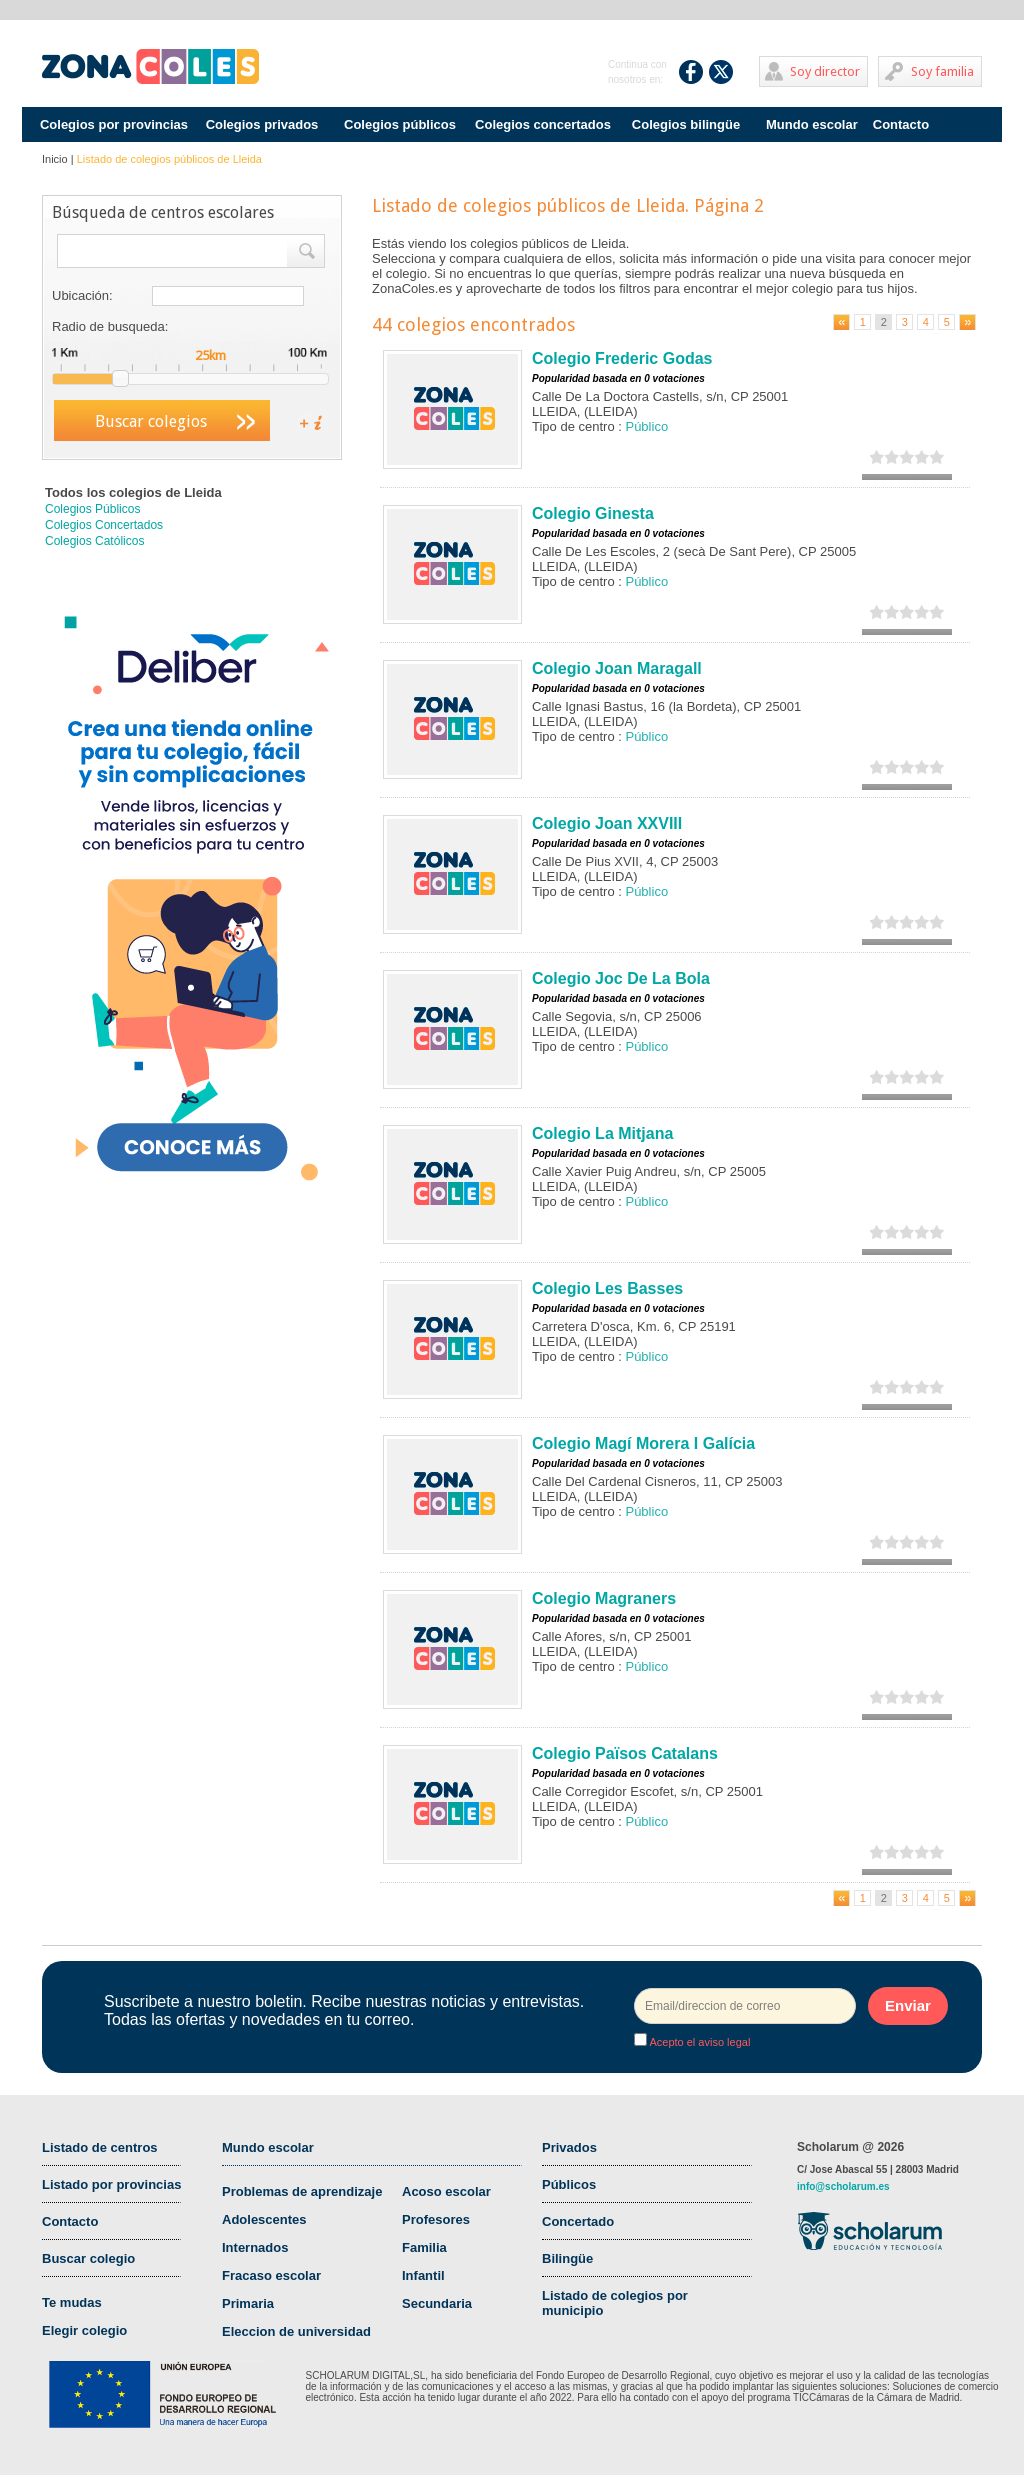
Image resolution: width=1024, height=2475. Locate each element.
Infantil (423, 2275)
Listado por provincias (111, 2184)
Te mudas (72, 2302)
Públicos (569, 2184)
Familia (424, 2247)
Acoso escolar (446, 2191)
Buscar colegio (88, 2258)
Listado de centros (100, 2147)
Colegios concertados (543, 124)
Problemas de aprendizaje (302, 2191)
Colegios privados (262, 124)
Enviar (908, 2005)
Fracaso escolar (271, 2275)
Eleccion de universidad (296, 2331)
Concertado (578, 2221)
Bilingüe (567, 2258)
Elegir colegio (84, 2330)
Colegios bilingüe (686, 124)
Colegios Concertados (104, 525)
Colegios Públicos (92, 509)
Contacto (901, 124)
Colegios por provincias (114, 124)
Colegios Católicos (94, 541)
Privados (569, 2147)
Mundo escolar (812, 124)
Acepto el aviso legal (698, 2042)
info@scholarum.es (843, 2186)
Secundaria (437, 2303)
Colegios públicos (400, 124)
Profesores (436, 2219)
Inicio (55, 159)
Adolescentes (264, 2219)
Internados (255, 2247)
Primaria (248, 2303)
